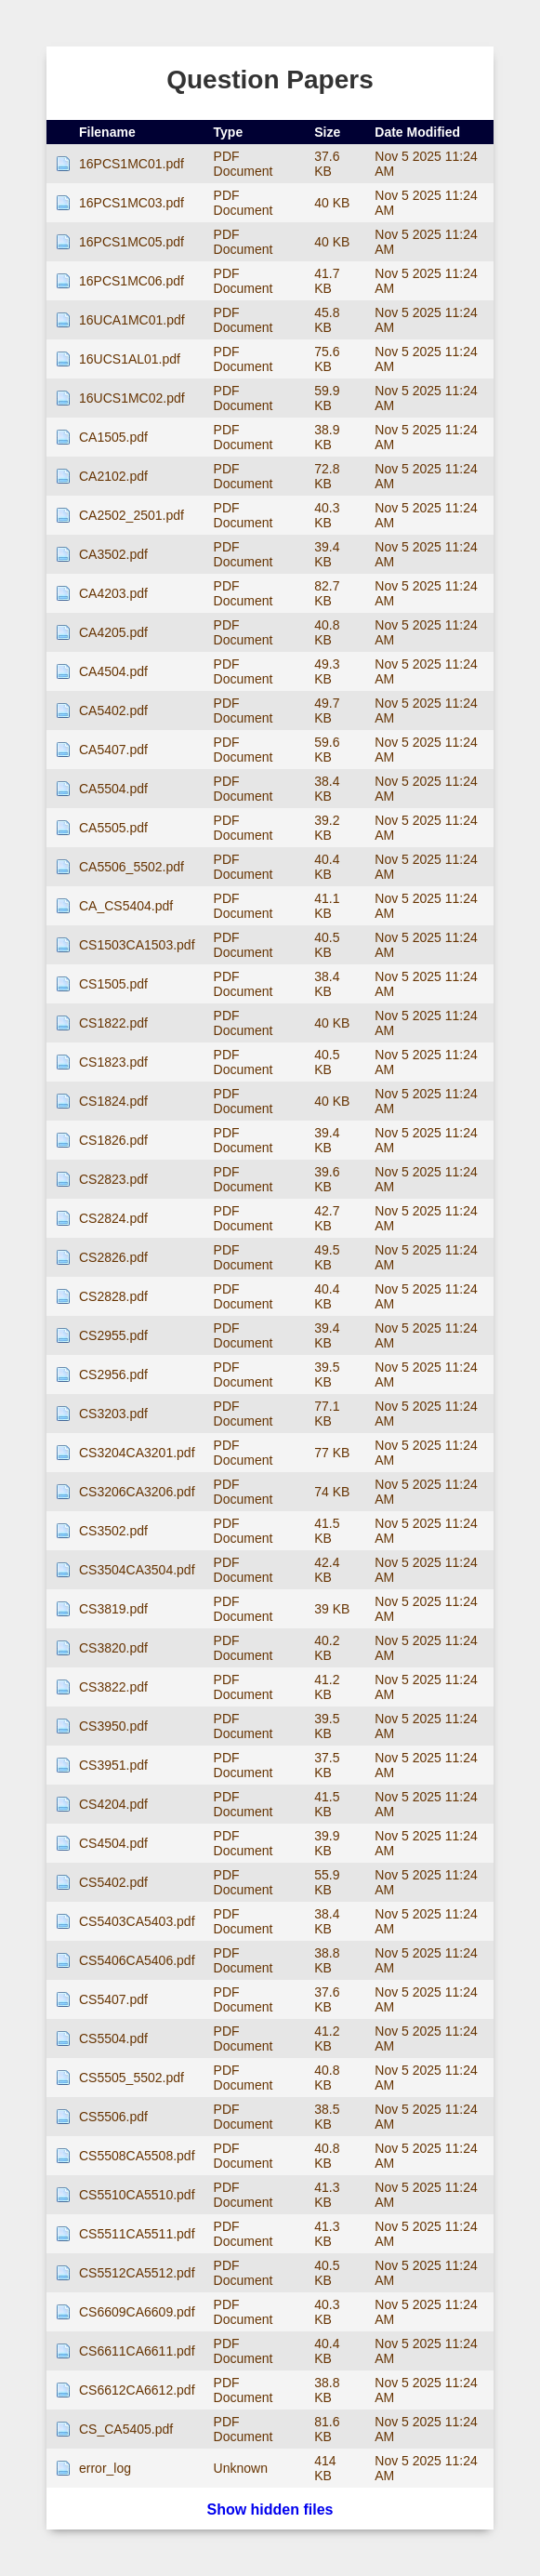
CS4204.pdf (113, 1804)
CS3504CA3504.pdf (137, 1569)
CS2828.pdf (113, 1296)
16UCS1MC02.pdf (132, 398)
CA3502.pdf (113, 554)
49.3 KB (326, 671)
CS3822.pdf (113, 1687)
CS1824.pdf (113, 1101)
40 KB (331, 202)
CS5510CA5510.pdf (137, 2194)
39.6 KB (326, 1179)
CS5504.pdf (113, 2038)
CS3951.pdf (113, 1765)
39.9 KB (326, 1843)
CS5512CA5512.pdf (137, 2272)
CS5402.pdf (113, 1882)
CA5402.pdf (113, 710)
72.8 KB (326, 476)
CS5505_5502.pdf (131, 2077)
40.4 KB (326, 867)
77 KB (331, 1452)
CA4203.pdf (113, 593)
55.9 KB (326, 1882)
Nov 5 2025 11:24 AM (426, 164)
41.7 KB (326, 281)
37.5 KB (326, 1765)
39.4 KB (326, 554)
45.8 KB (326, 320)
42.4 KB (326, 1570)
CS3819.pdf (113, 1608)
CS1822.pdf (113, 1023)
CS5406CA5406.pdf (137, 1960)
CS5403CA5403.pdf (137, 1921)
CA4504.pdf (113, 671)
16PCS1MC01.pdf (131, 163)
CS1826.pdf (113, 1140)
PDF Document (243, 164)
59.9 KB (326, 398)
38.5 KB (326, 2116)
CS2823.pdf (113, 1179)
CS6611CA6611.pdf (137, 2351)
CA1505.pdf (113, 437)
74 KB (331, 1491)
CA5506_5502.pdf (131, 866)
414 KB (325, 2468)
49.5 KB (326, 1257)
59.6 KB (326, 749)
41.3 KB (326, 2195)
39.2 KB (326, 828)
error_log (105, 2468)
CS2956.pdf (113, 1374)
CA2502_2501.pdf (131, 515)
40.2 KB (326, 1648)
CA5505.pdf (113, 827)
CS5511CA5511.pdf (137, 2233)
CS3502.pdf (113, 1530)
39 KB (331, 1608)
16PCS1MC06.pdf (131, 280)
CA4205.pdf (113, 632)
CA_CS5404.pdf (126, 905)
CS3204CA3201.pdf (137, 1452)
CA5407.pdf (113, 749)
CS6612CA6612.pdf (137, 2390)
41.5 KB (326, 1531)
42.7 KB (326, 1218)
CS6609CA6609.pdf (137, 2311)
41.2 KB (326, 1687)
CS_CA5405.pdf (126, 2429)
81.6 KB (326, 2429)
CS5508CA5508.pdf (137, 2155)
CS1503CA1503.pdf (137, 944)
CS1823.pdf (113, 1062)
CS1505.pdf (113, 983)
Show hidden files (269, 2509)
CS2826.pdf (113, 1257)
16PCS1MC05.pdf (131, 241)
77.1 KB (326, 1413)
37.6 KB (326, 164)
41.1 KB (326, 906)
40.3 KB (326, 515)
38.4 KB (326, 788)
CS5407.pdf (113, 1999)
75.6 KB (326, 359)
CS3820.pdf (113, 1647)
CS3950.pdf (113, 1726)
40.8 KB (326, 632)
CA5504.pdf (113, 788)
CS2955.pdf (113, 1335)
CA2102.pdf (113, 476)
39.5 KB (326, 1374)
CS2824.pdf (113, 1218)
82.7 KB (326, 593)
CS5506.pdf (113, 2116)
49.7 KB (326, 710)
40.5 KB (326, 945)
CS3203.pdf (113, 1413)
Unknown (241, 2468)
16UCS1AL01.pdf (129, 359)
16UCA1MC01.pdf (132, 319)
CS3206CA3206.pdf (137, 1491)
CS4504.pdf (113, 1843)
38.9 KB (326, 437)
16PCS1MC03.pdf (131, 202)
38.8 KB (326, 1960)
